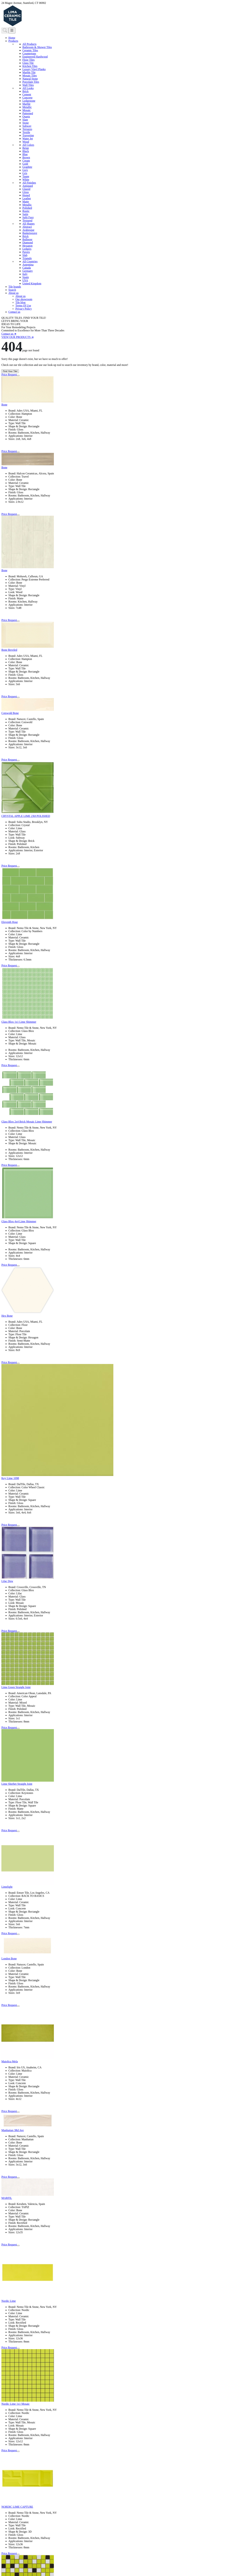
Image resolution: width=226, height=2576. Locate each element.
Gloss (25, 192)
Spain (25, 277)
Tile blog (20, 302)
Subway (26, 125)
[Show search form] (4, 30)
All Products (29, 44)
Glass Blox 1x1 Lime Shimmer (18, 1021)
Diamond (27, 242)
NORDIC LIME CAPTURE (17, 2506)
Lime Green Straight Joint (16, 1687)
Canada (26, 267)
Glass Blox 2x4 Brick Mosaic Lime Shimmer (26, 1121)
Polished (27, 207)
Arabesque (28, 229)
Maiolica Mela (9, 2061)
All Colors (28, 144)
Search (12, 289)
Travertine (28, 135)
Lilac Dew (7, 1581)
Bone (4, 404)
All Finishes (29, 182)
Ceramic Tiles (30, 50)
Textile (26, 132)
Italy (24, 274)
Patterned (27, 113)
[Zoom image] (18, 375)
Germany (27, 270)
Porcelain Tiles (30, 81)
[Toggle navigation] (11, 30)
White (25, 179)
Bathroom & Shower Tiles (37, 47)
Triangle (27, 258)
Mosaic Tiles (29, 75)
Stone (25, 122)
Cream (26, 160)
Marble (26, 103)
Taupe (25, 176)
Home (11, 37)
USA (25, 280)
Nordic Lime (8, 2300)
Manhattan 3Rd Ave (12, 2130)
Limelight (6, 1886)
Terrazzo (27, 129)
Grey (25, 170)
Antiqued (27, 185)
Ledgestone (28, 100)
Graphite (27, 166)
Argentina (28, 264)
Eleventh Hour (9, 922)
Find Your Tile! (10, 371)
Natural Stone (30, 78)
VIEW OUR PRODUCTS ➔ (17, 337)
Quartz (26, 116)
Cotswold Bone (10, 713)
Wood (25, 141)
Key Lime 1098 (10, 1478)
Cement (26, 94)
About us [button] (13, 292)
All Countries (30, 261)
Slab (24, 255)
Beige (25, 148)
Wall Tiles (28, 84)
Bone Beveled (9, 649)
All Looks (28, 88)
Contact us (14, 311)
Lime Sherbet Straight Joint (16, 1783)
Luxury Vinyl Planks (34, 69)
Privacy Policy (23, 308)
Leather (26, 198)
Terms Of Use (23, 305)
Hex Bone (7, 1315)
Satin (25, 214)
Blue (25, 154)
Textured (27, 220)
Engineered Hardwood (35, 56)
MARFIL (6, 2197)
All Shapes (28, 223)
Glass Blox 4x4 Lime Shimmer (18, 1221)
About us (20, 296)
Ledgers (26, 248)
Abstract (27, 226)
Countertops (29, 53)
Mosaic (26, 110)
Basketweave (29, 233)
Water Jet (27, 138)
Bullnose (27, 239)
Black (25, 151)
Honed (26, 195)
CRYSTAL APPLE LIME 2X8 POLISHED (25, 815)
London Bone (9, 1958)
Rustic (26, 211)
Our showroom (23, 299)
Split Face (28, 217)
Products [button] (13, 40)
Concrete (27, 97)
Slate (25, 119)
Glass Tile (28, 62)
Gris (24, 173)
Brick (25, 91)
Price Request (9, 374)
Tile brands (14, 286)
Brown (26, 157)
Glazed (26, 188)
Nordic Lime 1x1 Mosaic (15, 2403)
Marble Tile (29, 72)
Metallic (27, 107)
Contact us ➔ (8, 333)
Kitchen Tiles (29, 66)
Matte (25, 201)
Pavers (26, 251)
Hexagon (27, 245)
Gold (25, 163)
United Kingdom (31, 283)
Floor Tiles (28, 59)
